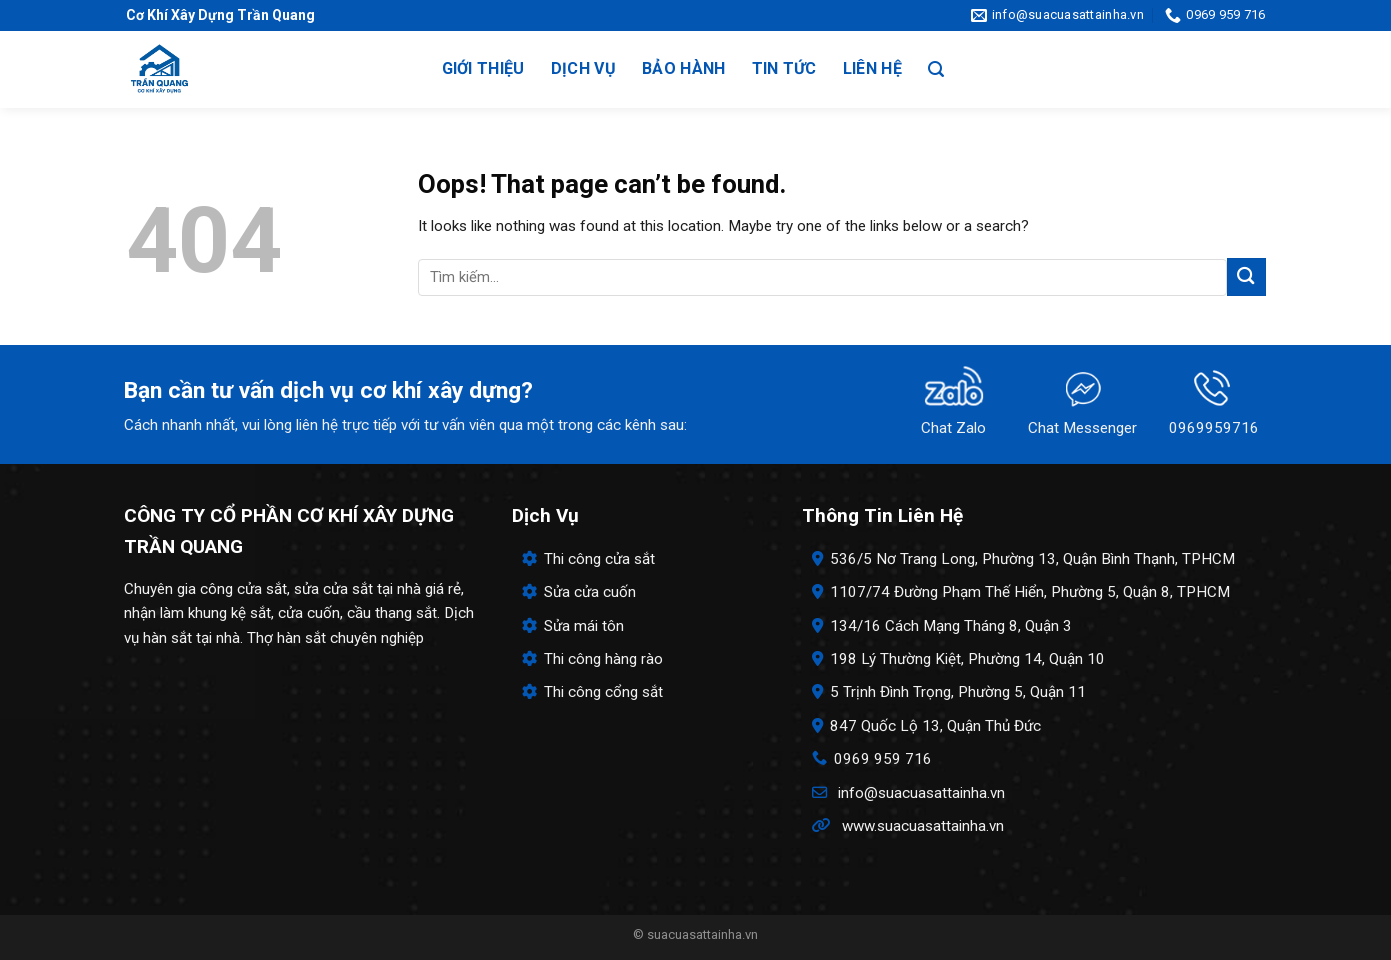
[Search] (936, 69)
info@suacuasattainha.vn (921, 793)
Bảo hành (684, 68)
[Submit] (1246, 276)
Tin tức (784, 68)
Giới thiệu (483, 68)
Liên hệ (872, 68)
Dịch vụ (583, 68)
